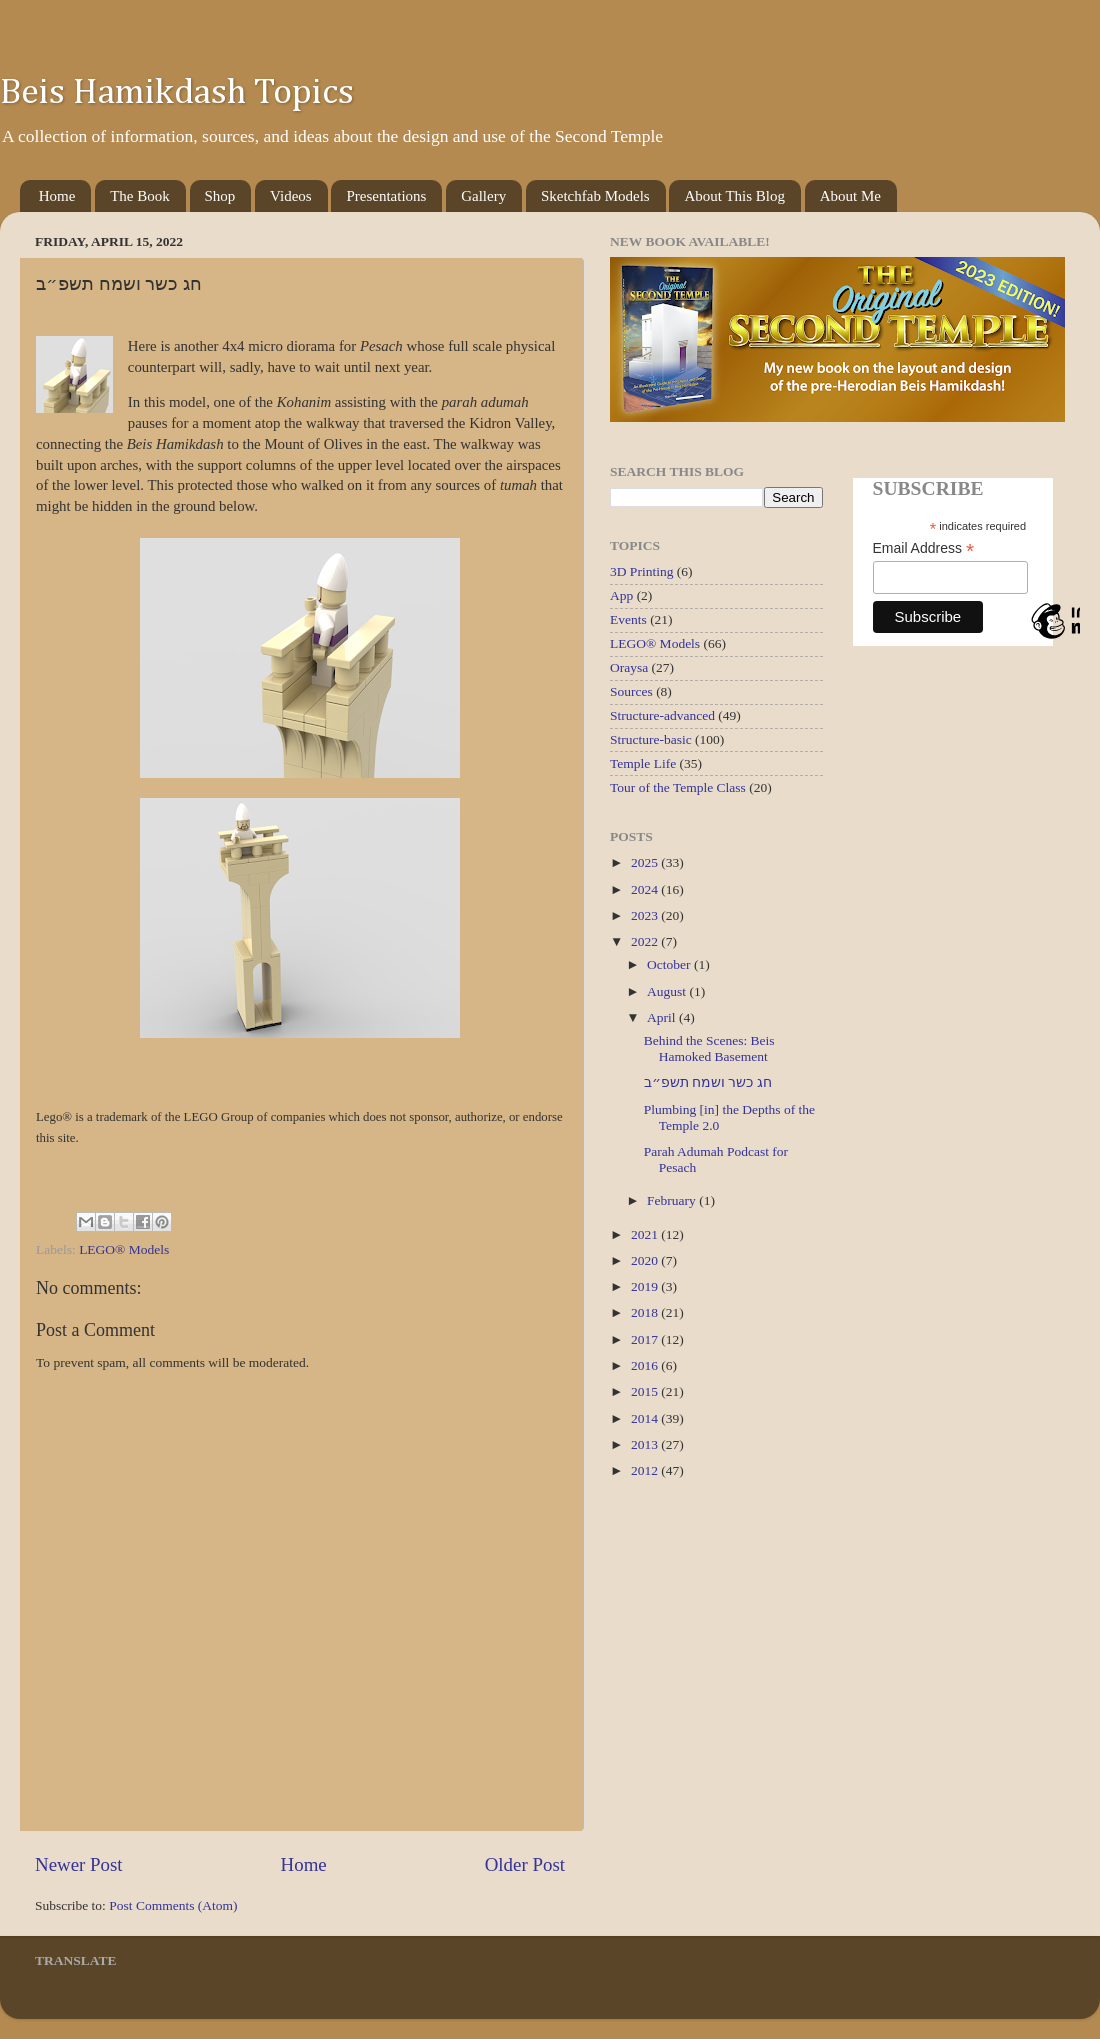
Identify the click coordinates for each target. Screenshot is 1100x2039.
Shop (220, 196)
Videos (291, 196)
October (670, 964)
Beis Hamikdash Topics (177, 93)
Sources (631, 691)
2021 (646, 1234)
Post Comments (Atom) (173, 1905)
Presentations (386, 196)
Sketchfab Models (595, 196)
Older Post (525, 1864)
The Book (140, 196)
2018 (646, 1312)
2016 (646, 1365)
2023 (646, 915)
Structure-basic (651, 739)
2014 (646, 1418)
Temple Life (643, 763)
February (673, 1200)
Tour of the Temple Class (678, 787)
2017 (646, 1339)
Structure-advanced (662, 715)
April (663, 1017)
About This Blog (734, 196)
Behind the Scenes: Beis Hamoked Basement (709, 1048)
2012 (646, 1470)
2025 (646, 862)
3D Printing (641, 571)
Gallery (483, 196)
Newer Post (79, 1864)
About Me (850, 196)
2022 (646, 941)
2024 (646, 889)
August (668, 991)
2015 (646, 1391)
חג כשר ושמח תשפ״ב (708, 1082)
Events (628, 619)
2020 (646, 1260)
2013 (646, 1444)
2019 (646, 1286)
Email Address (924, 548)
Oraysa (629, 667)
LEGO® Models (124, 1249)
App (621, 595)
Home (57, 196)
